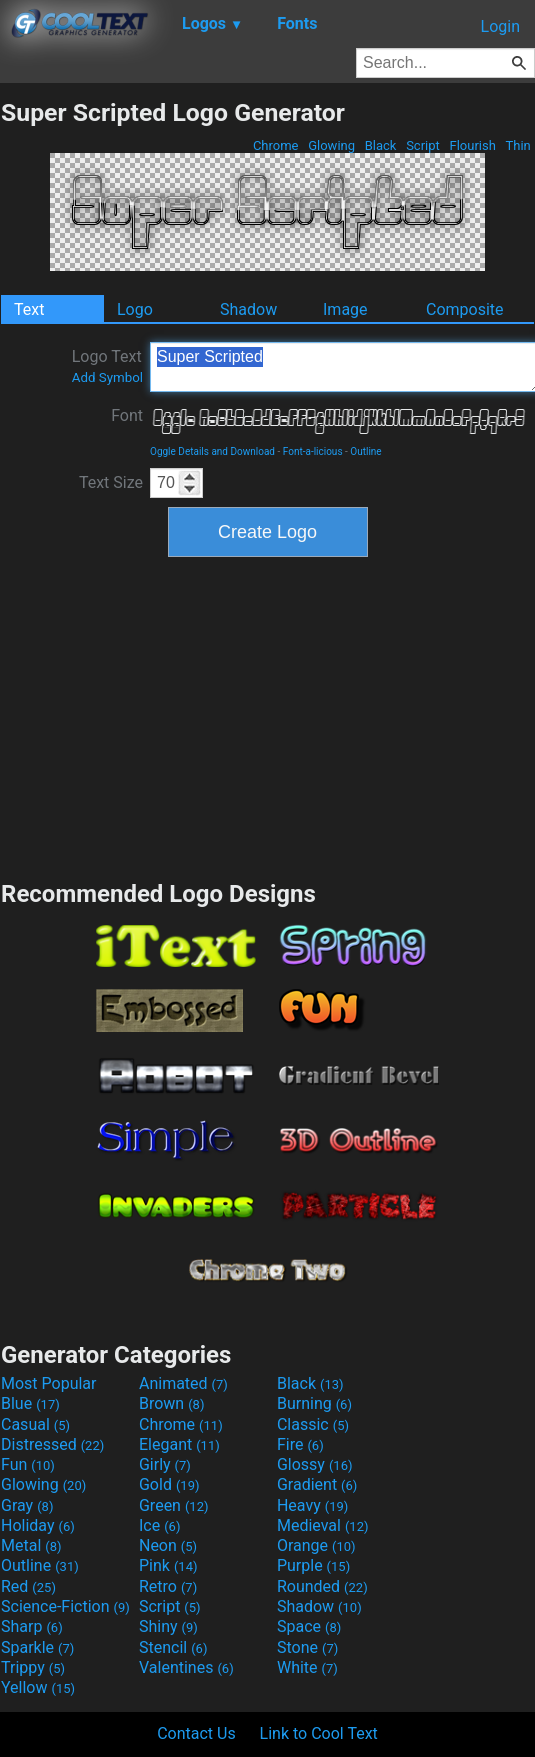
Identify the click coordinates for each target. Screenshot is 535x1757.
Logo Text (107, 366)
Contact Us (196, 1733)
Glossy (315, 1464)
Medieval (323, 1525)
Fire (300, 1444)
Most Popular (49, 1383)
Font (127, 415)
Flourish (472, 145)
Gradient (317, 1484)
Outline (365, 451)
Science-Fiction (65, 1606)
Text (29, 309)
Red (28, 1586)
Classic (313, 1424)
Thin (518, 145)
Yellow (38, 1687)
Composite (465, 309)
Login (500, 26)
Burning (314, 1403)
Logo (135, 309)
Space (309, 1626)
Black (380, 145)
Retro (168, 1586)
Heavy (312, 1505)
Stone (307, 1647)
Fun (28, 1464)
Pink (168, 1565)
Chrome (276, 145)
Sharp (32, 1626)
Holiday (38, 1525)
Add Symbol (107, 377)
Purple (313, 1565)
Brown (171, 1403)
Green (174, 1505)
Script (423, 145)
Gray (27, 1505)
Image (345, 309)
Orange (316, 1545)
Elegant (179, 1444)
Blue (30, 1403)
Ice (159, 1525)
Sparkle (37, 1647)
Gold (169, 1484)
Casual (35, 1424)
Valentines (186, 1667)
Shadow (248, 309)
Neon (168, 1545)
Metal (31, 1545)
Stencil (173, 1647)
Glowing (331, 145)
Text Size (111, 482)
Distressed (52, 1444)
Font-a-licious (313, 451)
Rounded (322, 1586)
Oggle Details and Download (212, 451)
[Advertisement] (268, 716)
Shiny (168, 1626)
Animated (183, 1383)
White (307, 1667)
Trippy (33, 1667)
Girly (165, 1464)
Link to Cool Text (319, 1733)
